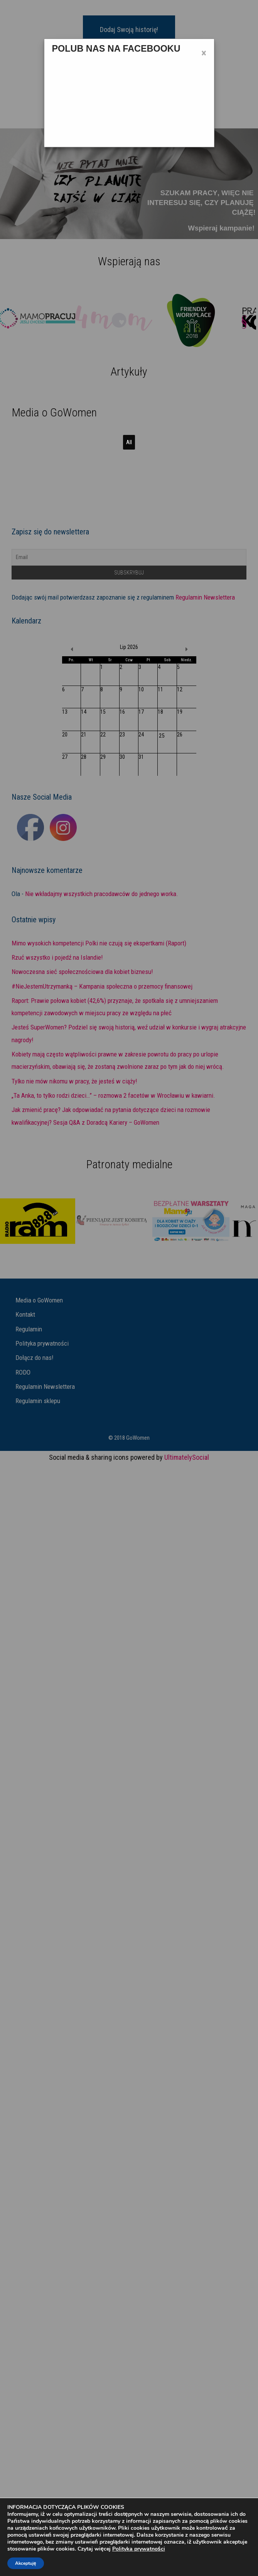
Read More (102, 566)
